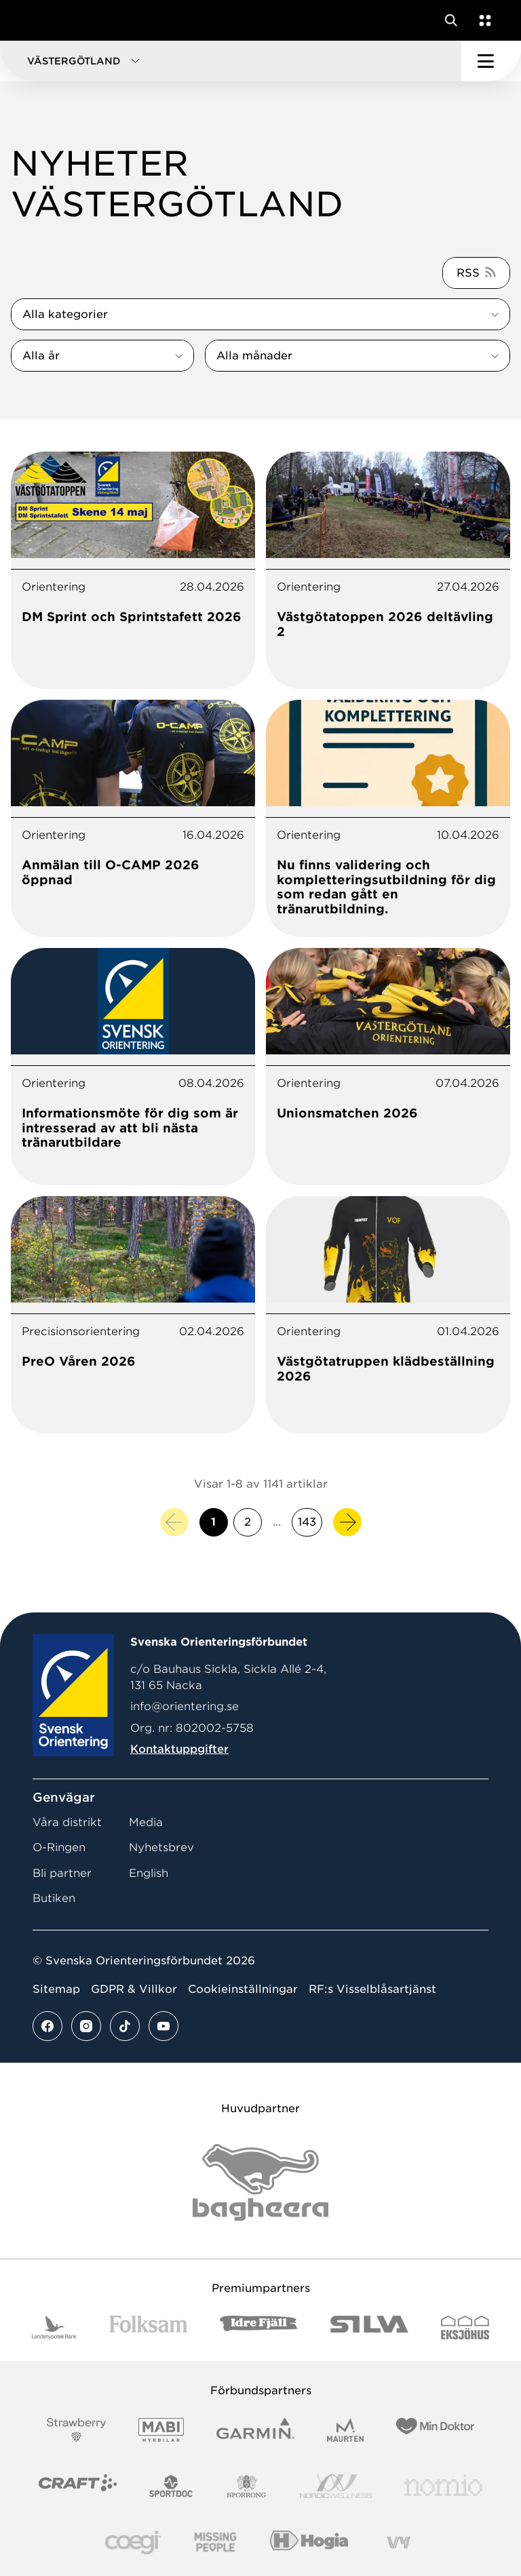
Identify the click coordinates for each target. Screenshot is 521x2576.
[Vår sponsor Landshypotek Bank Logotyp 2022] (54, 2327)
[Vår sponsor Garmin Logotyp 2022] (255, 2430)
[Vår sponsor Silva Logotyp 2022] (369, 2327)
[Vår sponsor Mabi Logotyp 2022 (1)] (161, 2430)
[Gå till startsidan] (36, 20)
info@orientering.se (184, 1706)
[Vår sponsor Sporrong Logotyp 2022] (247, 2486)
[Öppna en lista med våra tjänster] (482, 20)
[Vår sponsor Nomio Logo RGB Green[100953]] (443, 2486)
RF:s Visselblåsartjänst (372, 1989)
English (148, 1873)
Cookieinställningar (243, 1989)
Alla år (41, 355)
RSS (468, 272)
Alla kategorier (65, 314)
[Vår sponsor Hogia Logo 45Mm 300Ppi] (309, 2542)
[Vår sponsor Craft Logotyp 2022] (78, 2486)
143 (307, 1521)
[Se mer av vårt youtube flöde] (163, 2026)
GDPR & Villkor (134, 1989)
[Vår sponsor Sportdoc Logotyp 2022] (171, 2486)
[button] (230, 61)
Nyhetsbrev (161, 1847)
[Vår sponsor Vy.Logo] (398, 2542)
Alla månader (254, 355)
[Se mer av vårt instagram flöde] (86, 2026)
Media (146, 1822)
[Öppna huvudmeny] (491, 61)
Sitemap (56, 1989)
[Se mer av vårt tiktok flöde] (125, 2026)
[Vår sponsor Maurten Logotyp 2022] (345, 2430)
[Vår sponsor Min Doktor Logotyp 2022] (435, 2430)
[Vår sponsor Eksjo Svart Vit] (465, 2327)
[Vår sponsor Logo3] (133, 2542)
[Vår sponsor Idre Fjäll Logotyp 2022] (259, 2327)
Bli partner (62, 1873)
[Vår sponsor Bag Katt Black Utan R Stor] (260, 2182)
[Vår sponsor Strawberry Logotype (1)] (77, 2430)
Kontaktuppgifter (179, 1749)
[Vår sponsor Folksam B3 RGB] (148, 2327)
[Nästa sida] (347, 1522)
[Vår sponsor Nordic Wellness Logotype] (336, 2486)
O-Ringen (59, 1847)
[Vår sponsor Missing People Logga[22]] (215, 2542)
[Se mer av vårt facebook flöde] (47, 2026)
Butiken (54, 1898)
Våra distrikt (67, 1822)
